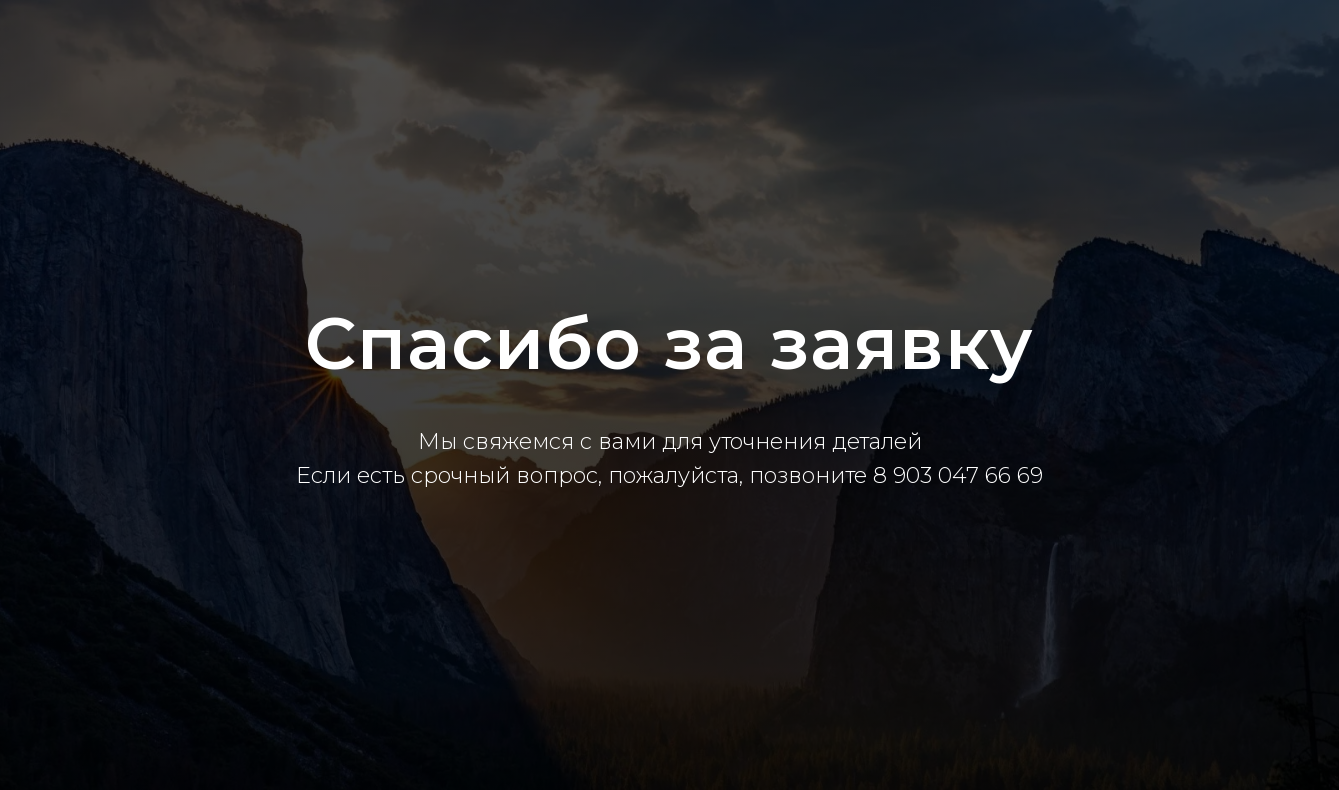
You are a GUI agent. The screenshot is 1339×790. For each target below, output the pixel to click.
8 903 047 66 (945, 475)
